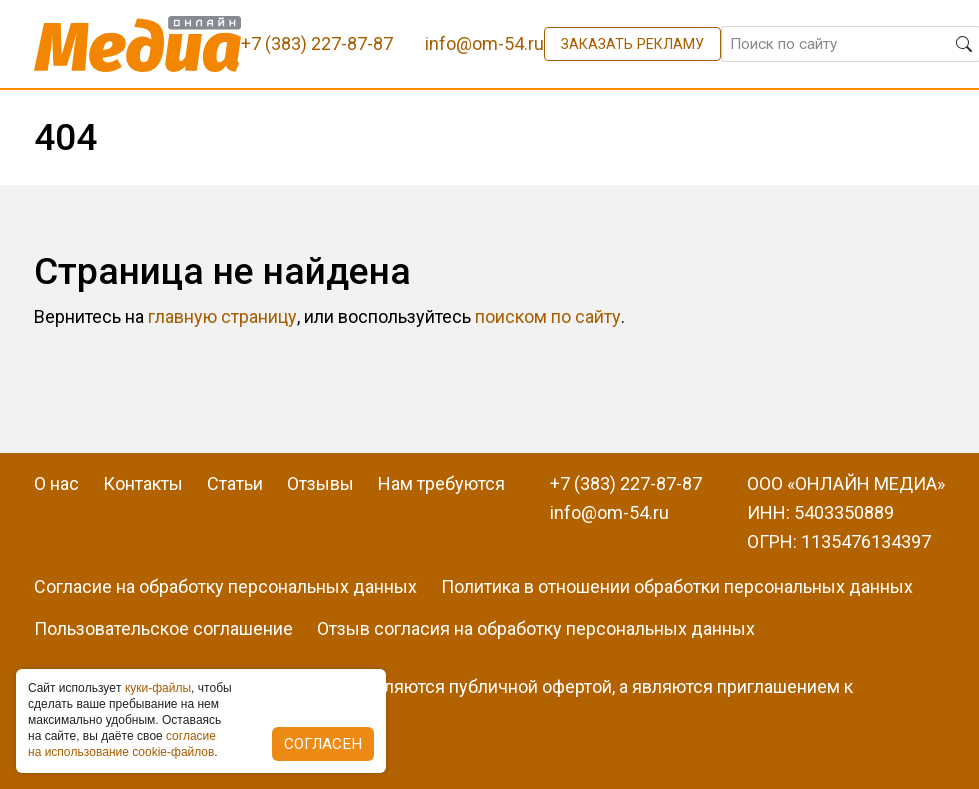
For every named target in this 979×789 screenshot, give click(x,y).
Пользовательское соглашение (163, 628)
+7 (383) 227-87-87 (626, 483)
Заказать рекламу (632, 44)
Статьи (235, 483)
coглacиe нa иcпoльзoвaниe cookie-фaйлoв (122, 744)
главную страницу (222, 316)
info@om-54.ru (609, 512)
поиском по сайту (548, 316)
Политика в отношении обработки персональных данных (677, 586)
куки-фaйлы (158, 688)
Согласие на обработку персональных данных (225, 586)
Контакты (143, 483)
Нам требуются (441, 483)
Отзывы (320, 483)
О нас (56, 483)
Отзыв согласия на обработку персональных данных (536, 628)
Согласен (323, 744)
